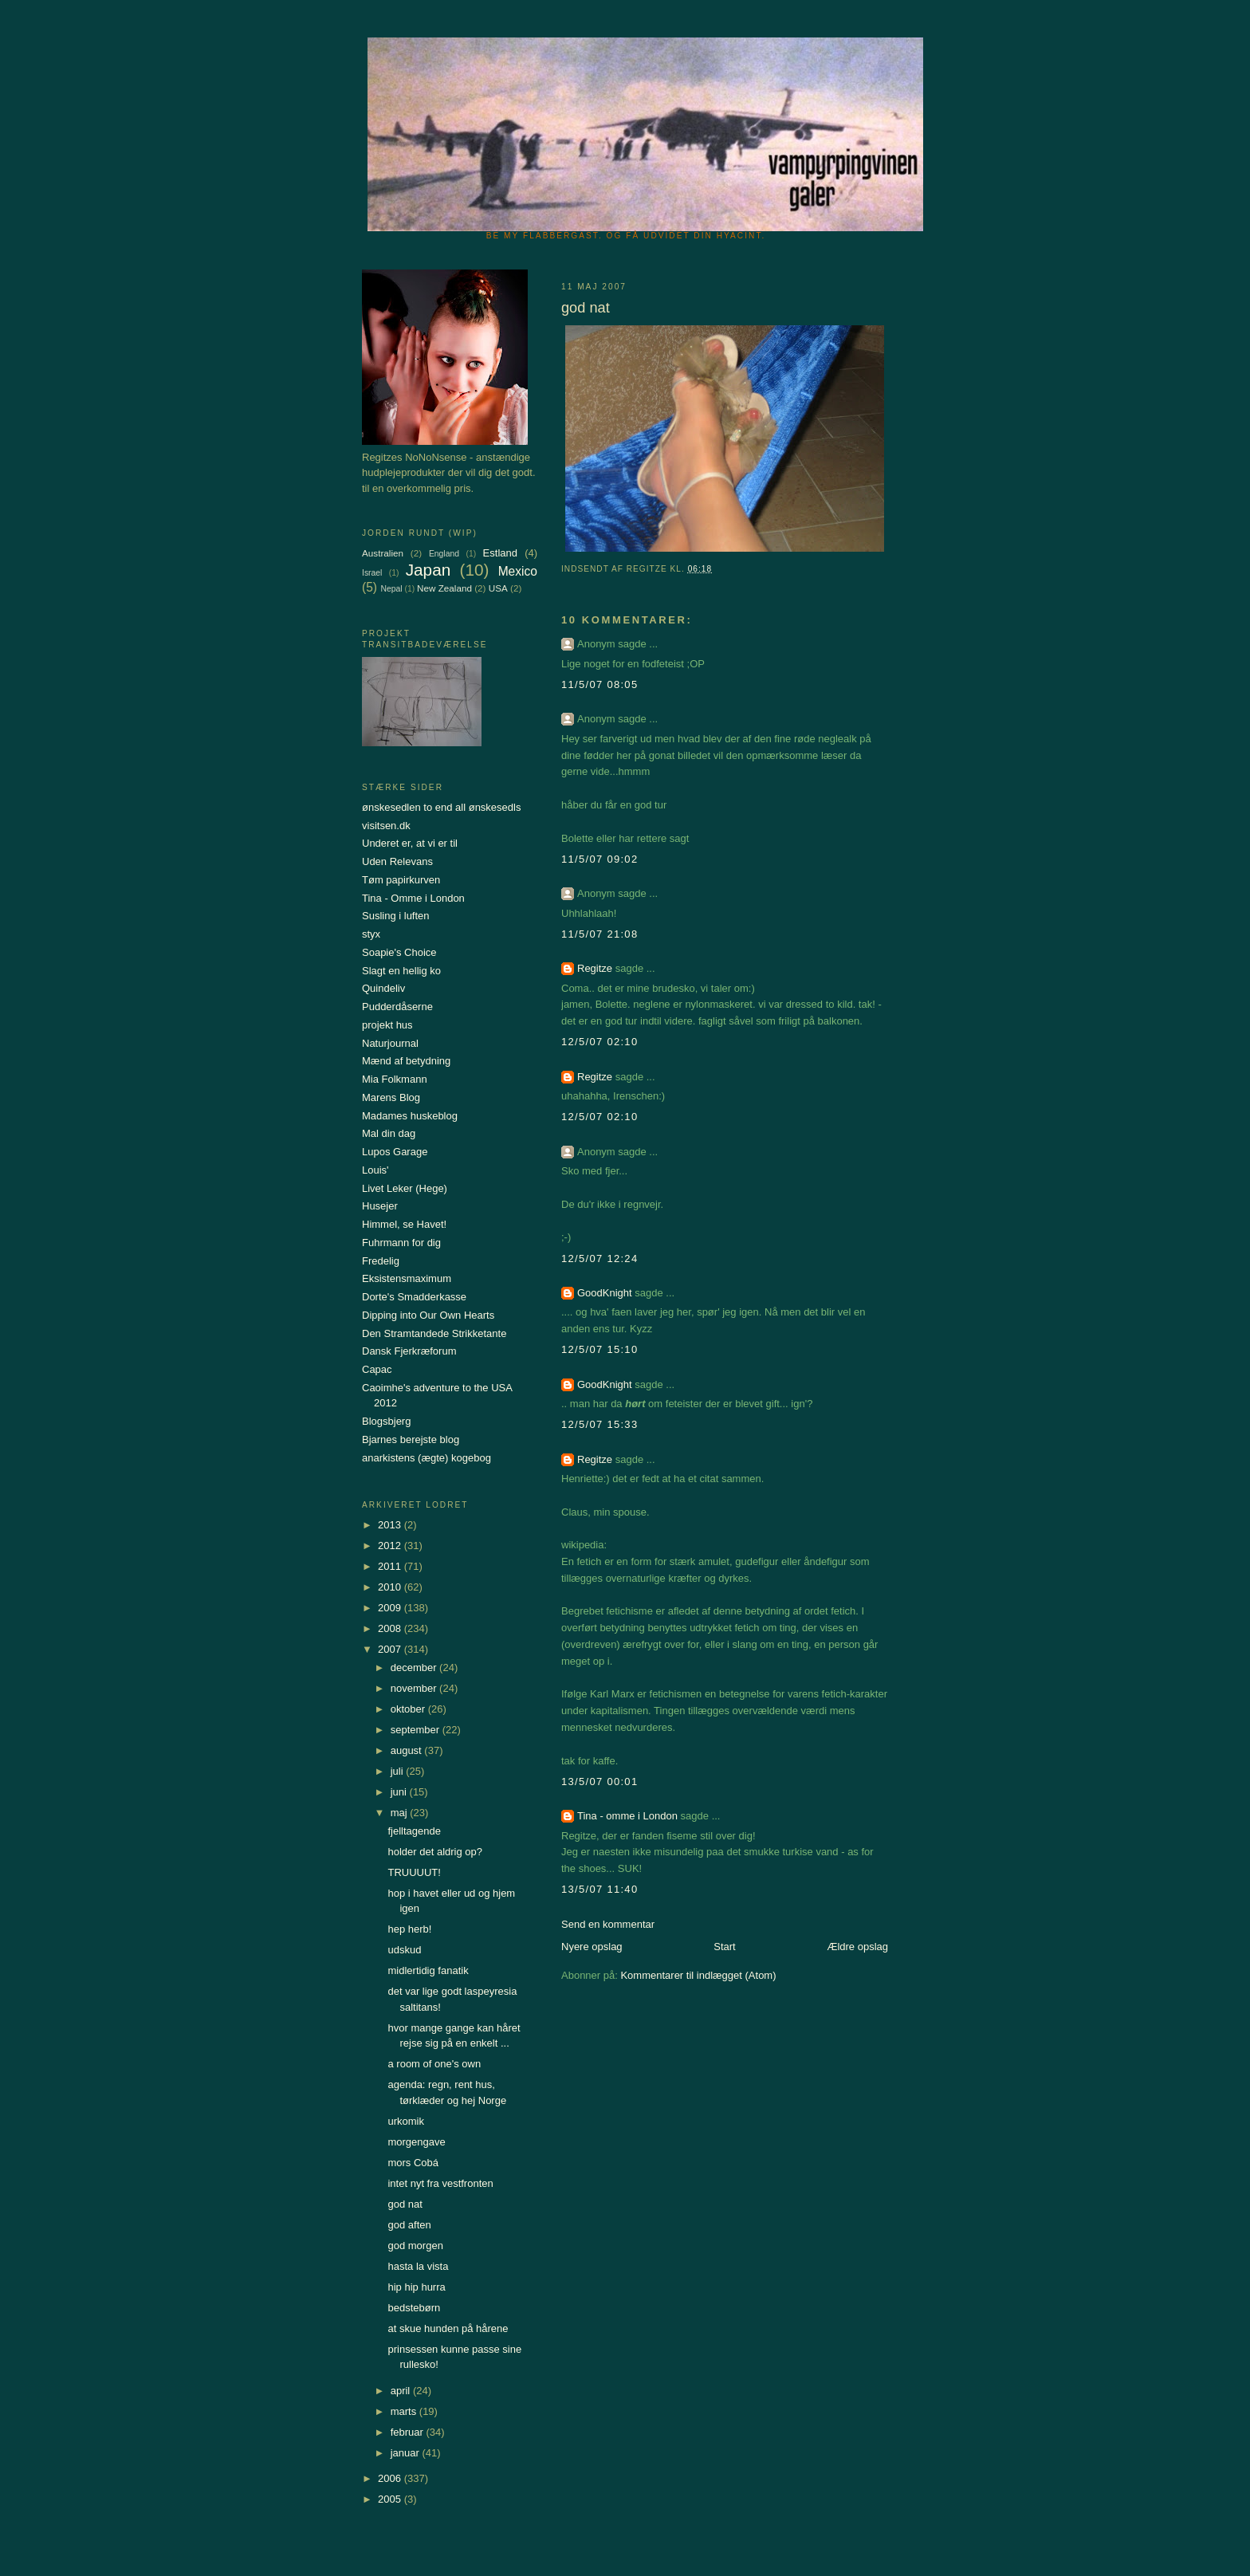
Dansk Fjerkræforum (409, 1351)
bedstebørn (413, 2308)
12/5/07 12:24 (599, 1258)
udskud (404, 1950)
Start (724, 1947)
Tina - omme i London (627, 1816)
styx (371, 934)
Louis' (375, 1170)
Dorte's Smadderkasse (414, 1297)
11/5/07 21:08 (599, 934)
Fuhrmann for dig (401, 1243)
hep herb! (409, 1929)
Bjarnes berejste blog (410, 1439)
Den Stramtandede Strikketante (434, 1333)
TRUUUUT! (413, 1872)
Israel (372, 572)
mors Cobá (412, 2163)
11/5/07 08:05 (599, 684)
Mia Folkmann (394, 1079)
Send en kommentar (607, 1924)
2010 (391, 1587)
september (416, 1730)
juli (399, 1771)
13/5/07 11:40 (599, 1889)
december (415, 1667)
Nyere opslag (592, 1947)
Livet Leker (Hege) (404, 1188)
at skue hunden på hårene (447, 2328)
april (402, 2391)
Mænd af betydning (406, 1061)
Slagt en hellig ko (401, 971)
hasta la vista (417, 2266)
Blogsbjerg (386, 1421)
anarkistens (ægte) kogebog (426, 1458)
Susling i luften (396, 916)
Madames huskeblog (410, 1116)
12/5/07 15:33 (599, 1424)
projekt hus (387, 1025)
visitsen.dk (386, 826)
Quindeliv (383, 988)
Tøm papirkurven (401, 880)
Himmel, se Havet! (404, 1224)
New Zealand (444, 588)
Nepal (391, 588)
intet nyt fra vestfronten (440, 2183)
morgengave (416, 2142)
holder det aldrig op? (434, 1852)
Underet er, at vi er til (410, 843)
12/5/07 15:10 (599, 1349)
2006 (391, 2478)
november (415, 1688)
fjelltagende (414, 1831)
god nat (404, 2204)
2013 (391, 1525)
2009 (391, 1608)
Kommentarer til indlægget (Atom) (698, 1975)
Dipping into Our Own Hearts (428, 1315)
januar (407, 2453)
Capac (377, 1369)
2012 (391, 1545)
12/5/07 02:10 (599, 1042)
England (444, 553)
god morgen (414, 2246)
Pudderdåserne (397, 1007)
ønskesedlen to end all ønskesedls (441, 807)
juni (400, 1792)
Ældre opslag (857, 1947)
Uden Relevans (397, 861)
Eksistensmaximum (406, 1278)
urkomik (405, 2121)
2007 (391, 1649)
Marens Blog (391, 1097)
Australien (382, 553)
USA (498, 588)
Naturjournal (390, 1043)
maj (401, 1813)
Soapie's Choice (399, 952)
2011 (391, 1566)
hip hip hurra (416, 2287)
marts (405, 2411)
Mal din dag (388, 1133)
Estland (500, 553)
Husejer (380, 1206)
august (408, 1750)
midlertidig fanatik (427, 1970)
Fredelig (380, 1261)
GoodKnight (604, 1293)
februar (408, 2432)
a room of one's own (434, 2064)
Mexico (517, 571)
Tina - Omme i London (413, 898)
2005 (391, 2499)
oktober (409, 1709)
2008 (391, 1628)
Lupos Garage (394, 1152)
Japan (428, 569)
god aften (408, 2225)
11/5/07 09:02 (599, 859)
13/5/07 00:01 (599, 1781)
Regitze (594, 968)
